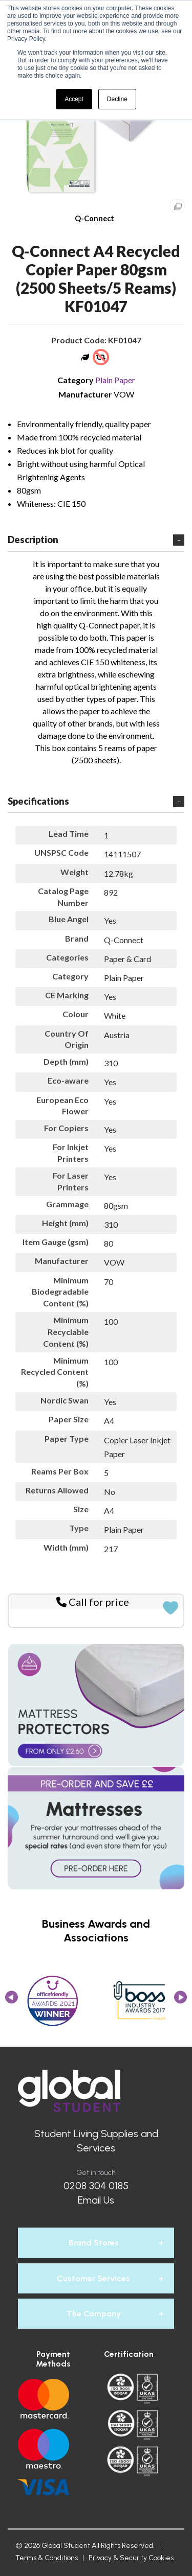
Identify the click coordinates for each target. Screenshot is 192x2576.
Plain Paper (115, 380)
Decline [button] (117, 99)
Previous (11, 2000)
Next (180, 2000)
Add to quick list (170, 1607)
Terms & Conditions (46, 2558)
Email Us (96, 2200)
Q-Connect (94, 218)
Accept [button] (74, 99)
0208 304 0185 (96, 2186)
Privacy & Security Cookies (131, 2558)
